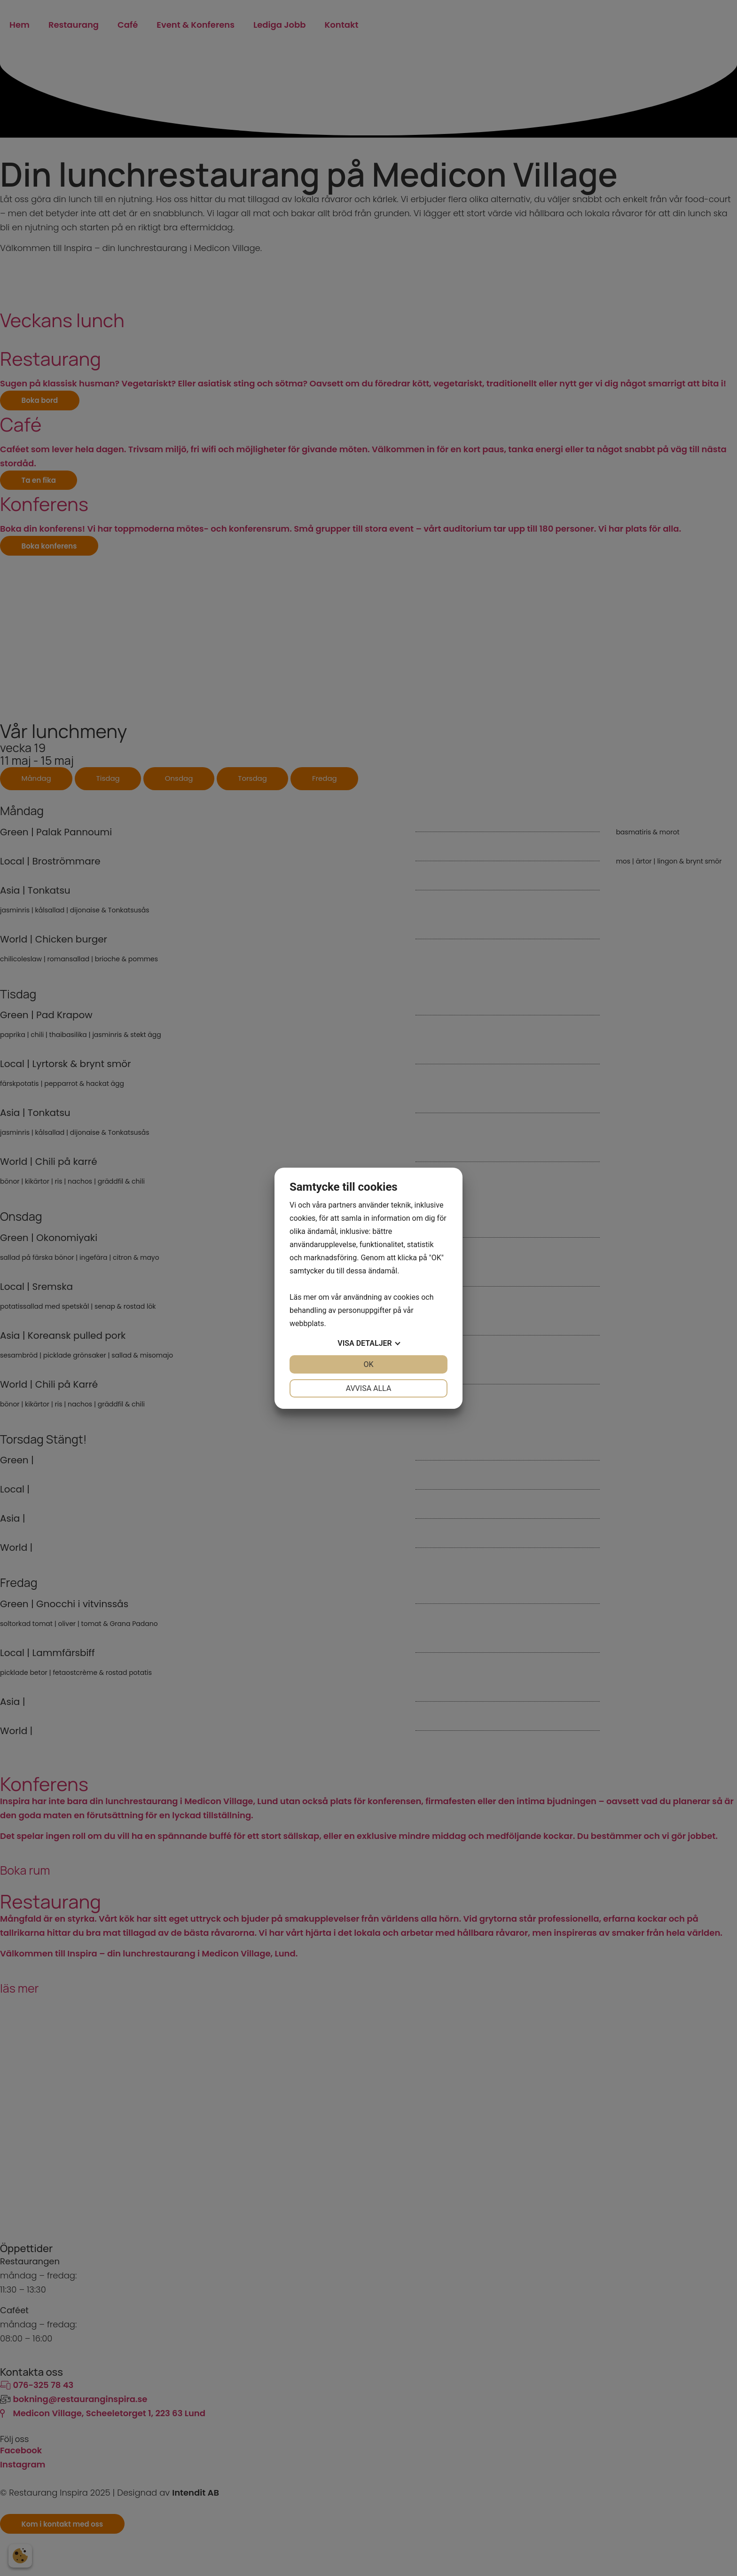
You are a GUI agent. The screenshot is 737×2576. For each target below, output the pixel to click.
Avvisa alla (369, 1388)
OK (368, 1364)
